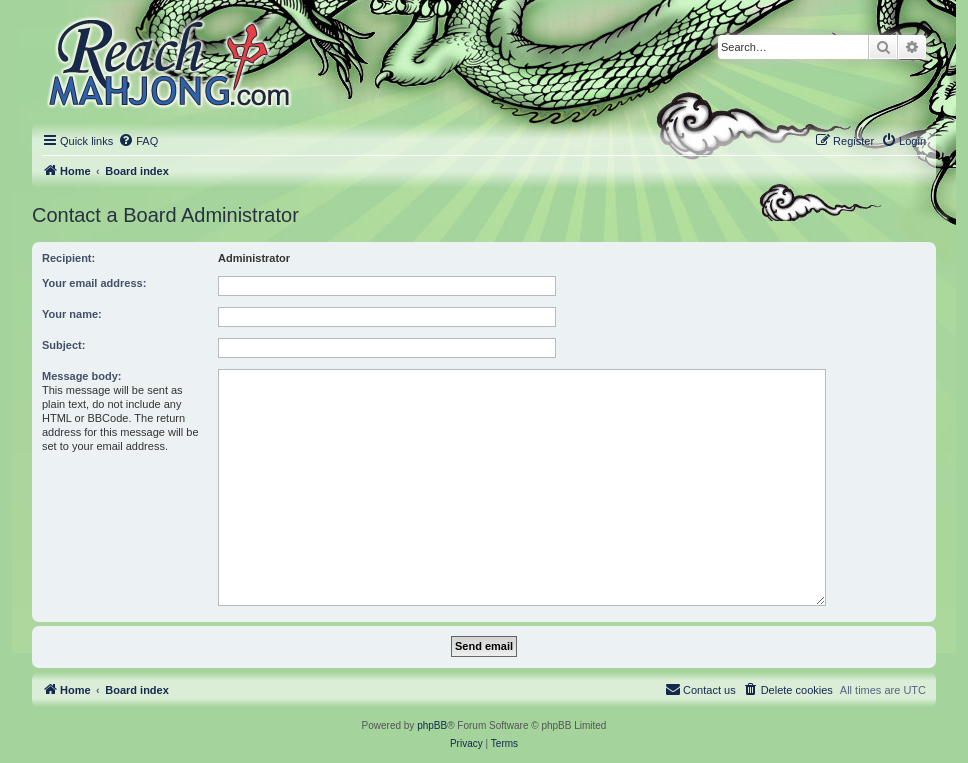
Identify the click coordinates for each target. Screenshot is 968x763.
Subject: (63, 345)
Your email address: (94, 283)
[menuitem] (138, 141)
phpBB (432, 725)
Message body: (81, 376)
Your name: (72, 314)
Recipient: (68, 258)
